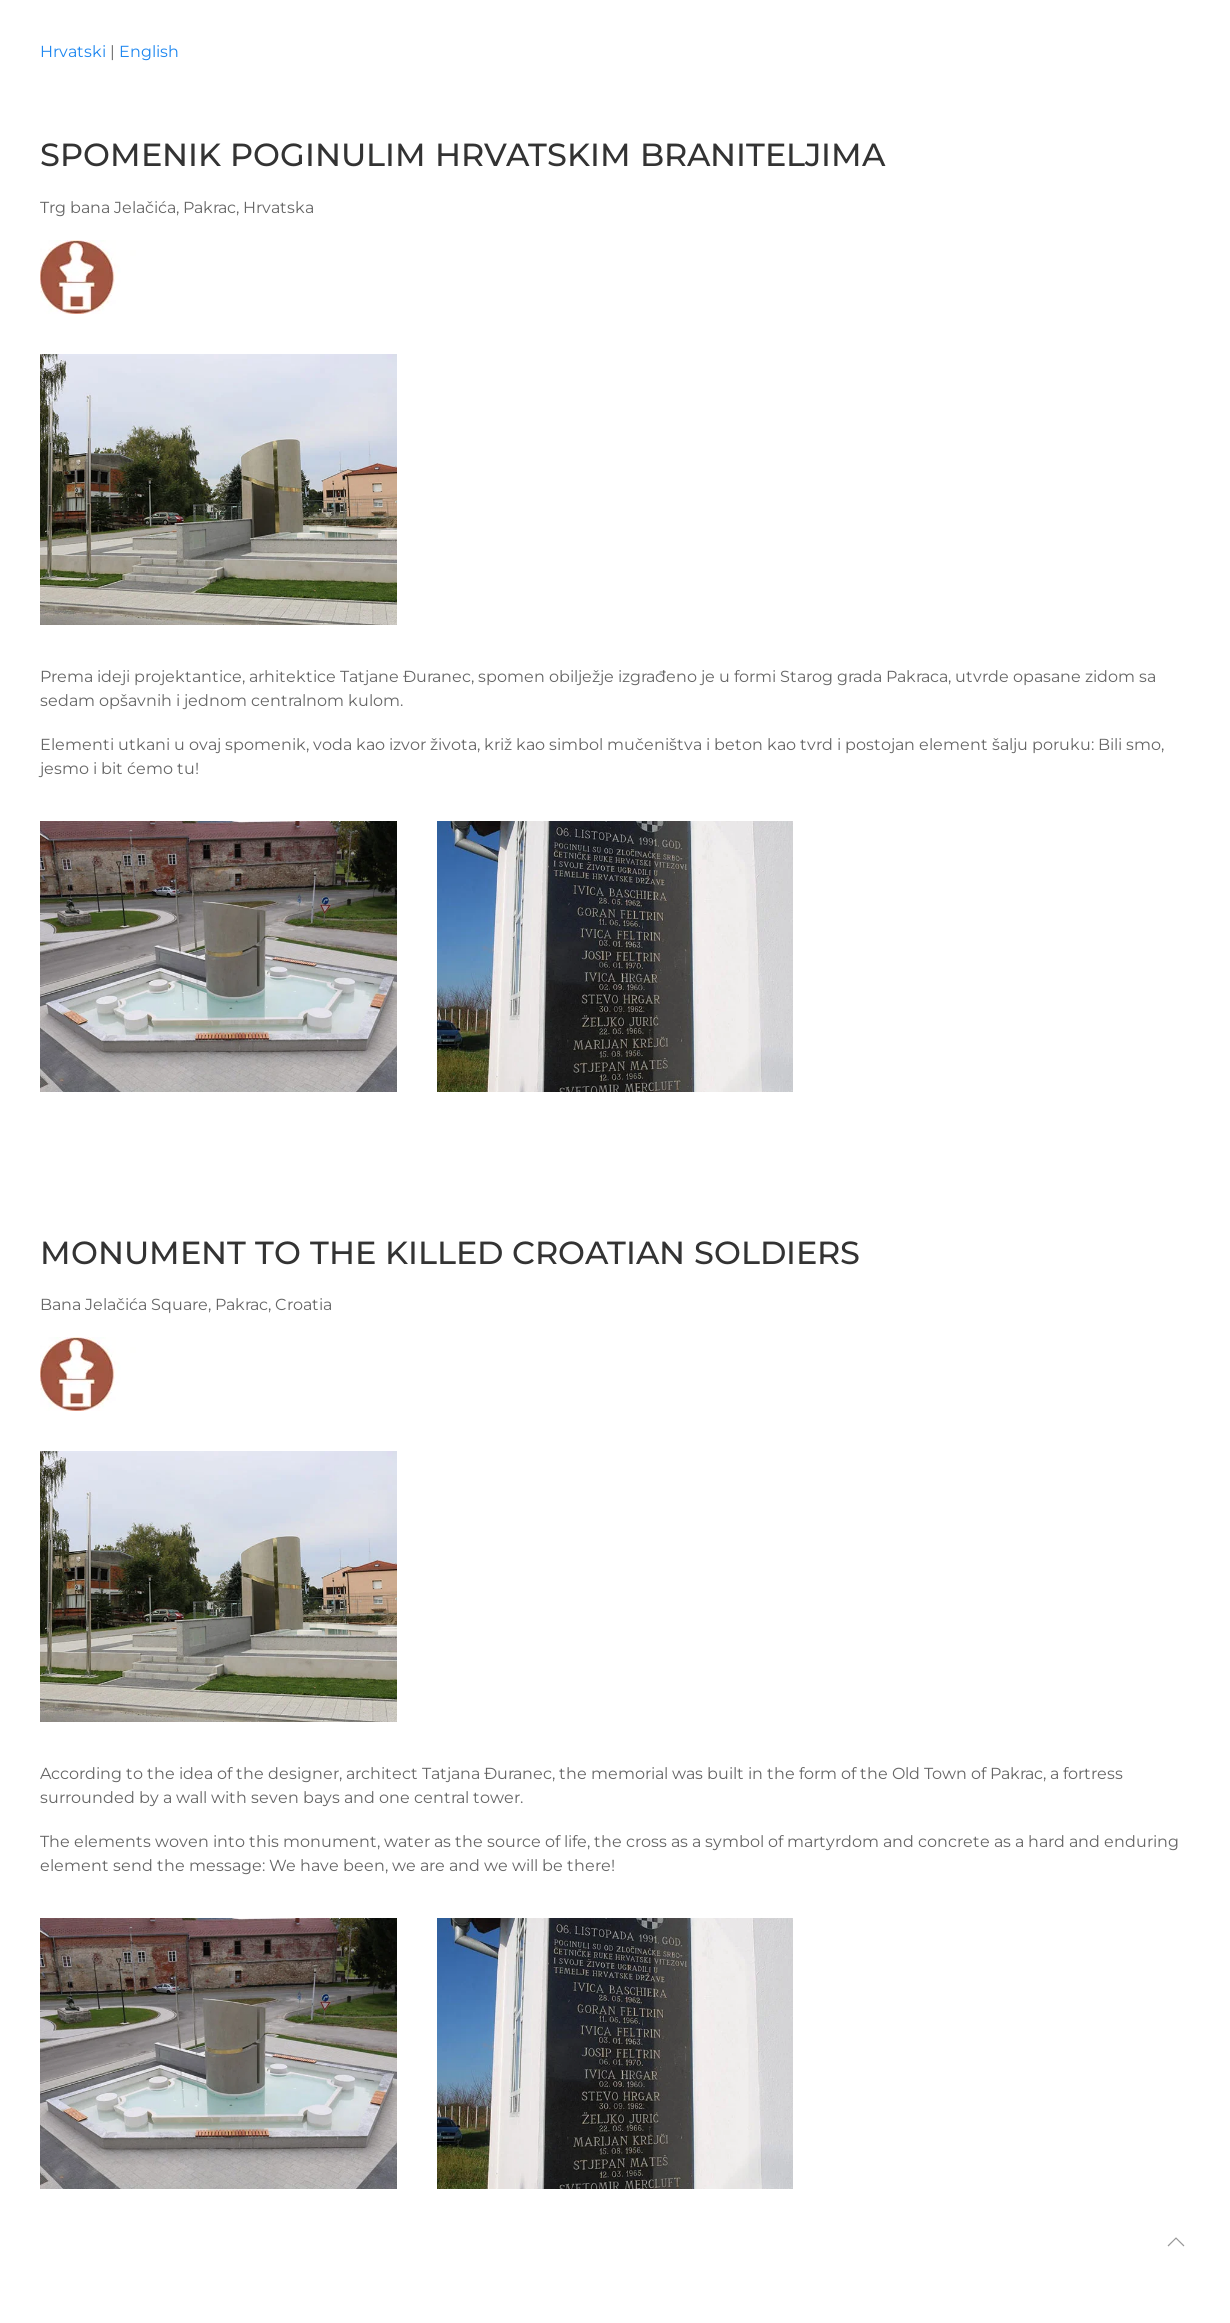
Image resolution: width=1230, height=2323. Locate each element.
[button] (1176, 2242)
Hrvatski (73, 51)
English (149, 51)
